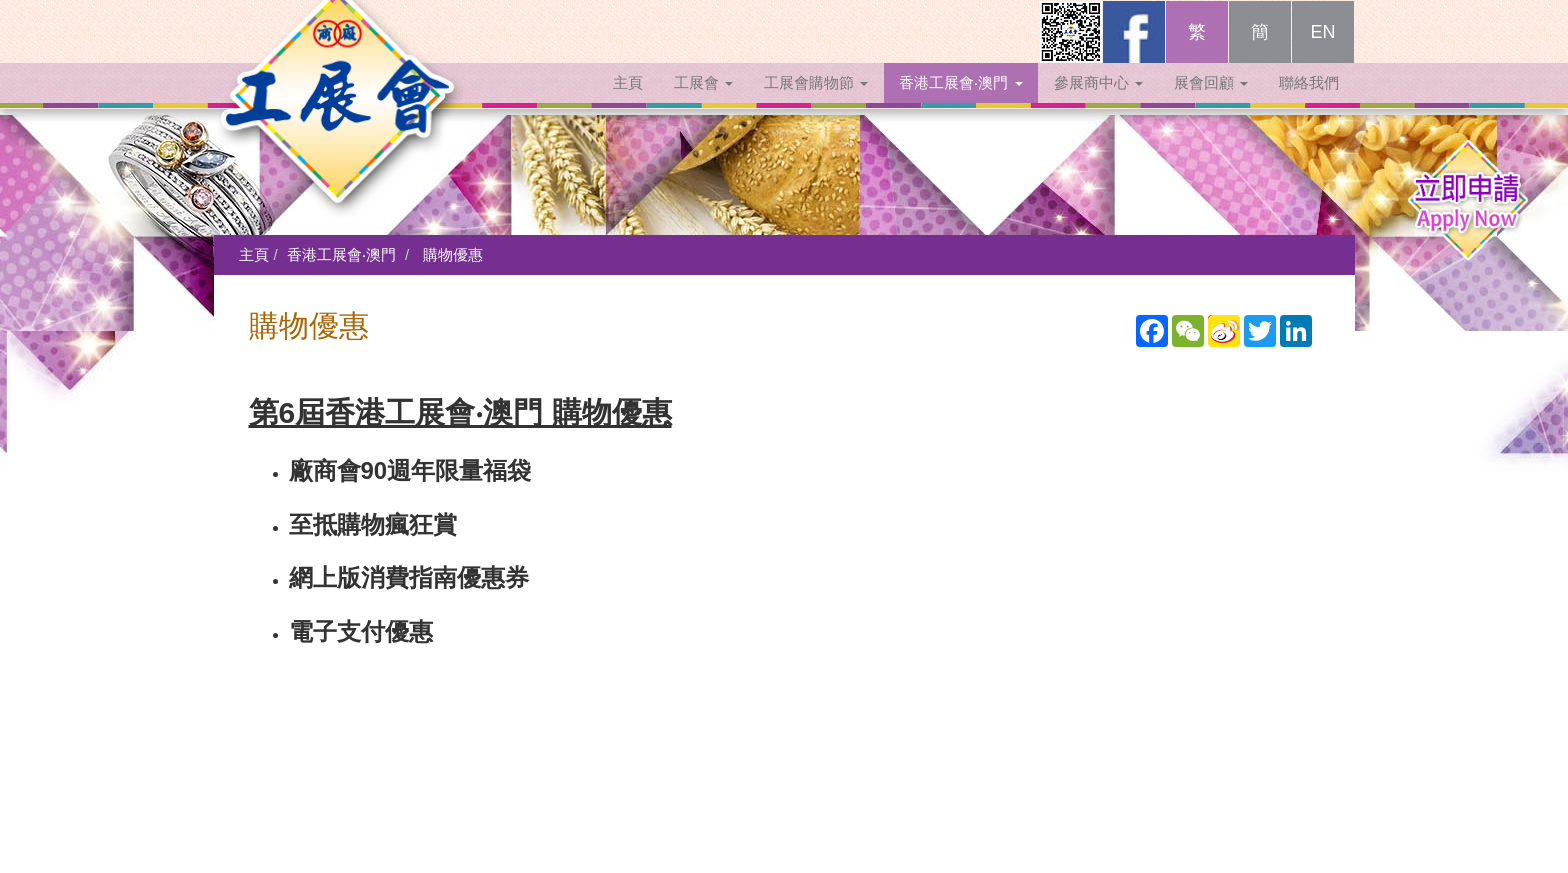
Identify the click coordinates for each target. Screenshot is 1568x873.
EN (1322, 52)
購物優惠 (453, 254)
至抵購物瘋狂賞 (373, 524)
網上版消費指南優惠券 (409, 577)
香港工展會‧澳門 (960, 102)
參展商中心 (1098, 102)
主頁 (628, 102)
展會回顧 (1211, 102)
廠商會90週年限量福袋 (410, 470)
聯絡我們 (1309, 102)
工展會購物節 (816, 102)
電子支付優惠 (361, 631)
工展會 (703, 102)
